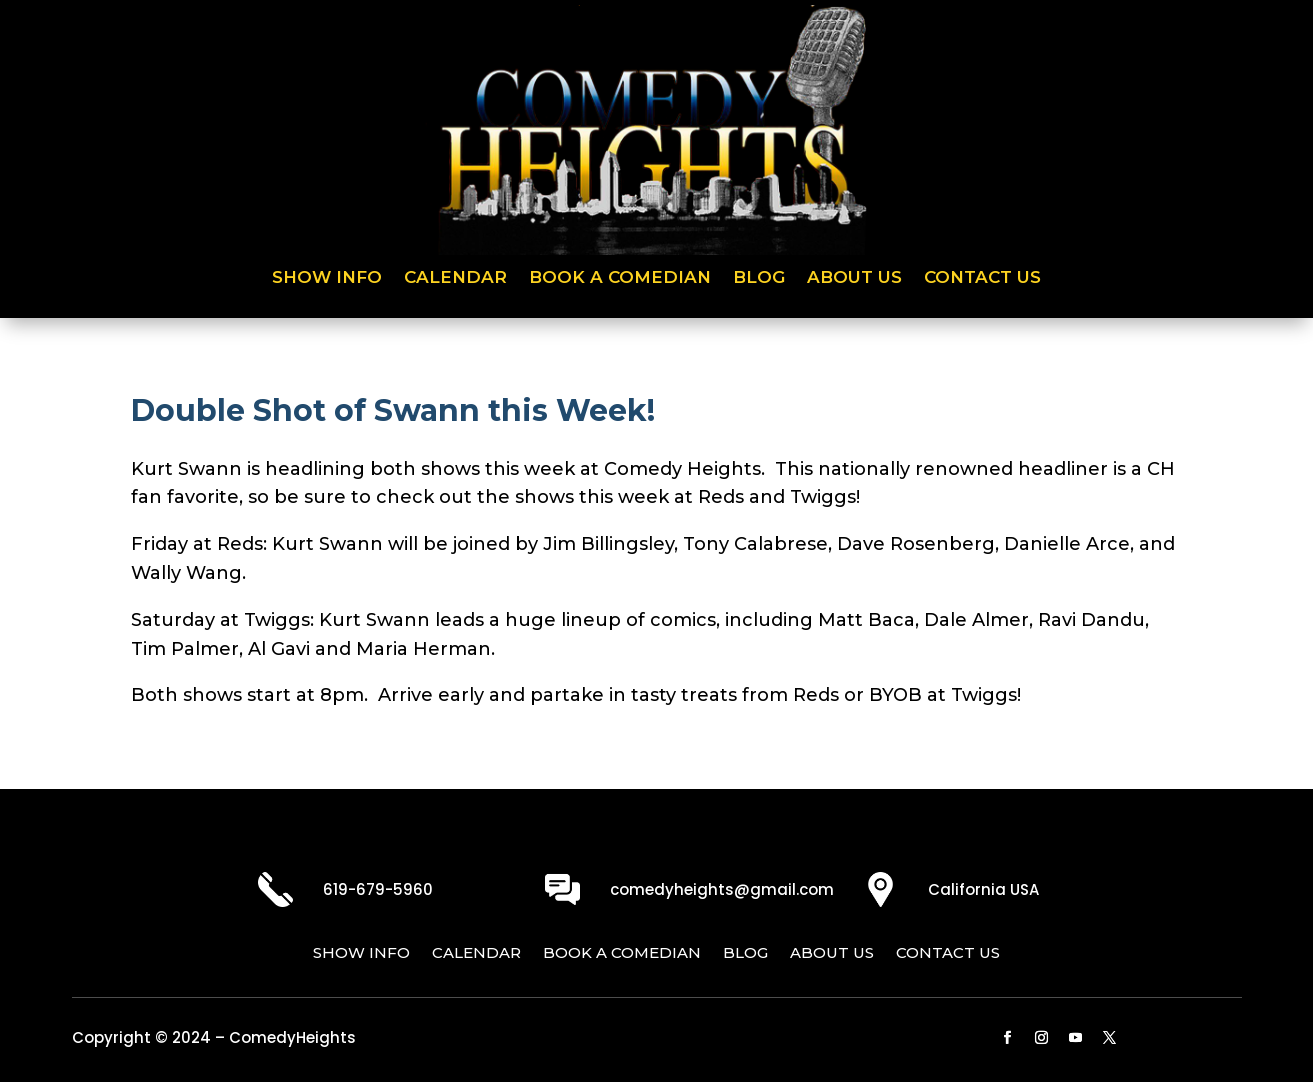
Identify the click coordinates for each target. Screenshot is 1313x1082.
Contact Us (982, 278)
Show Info (327, 278)
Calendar (455, 278)
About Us (854, 278)
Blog (759, 278)
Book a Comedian (620, 278)
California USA (983, 889)
